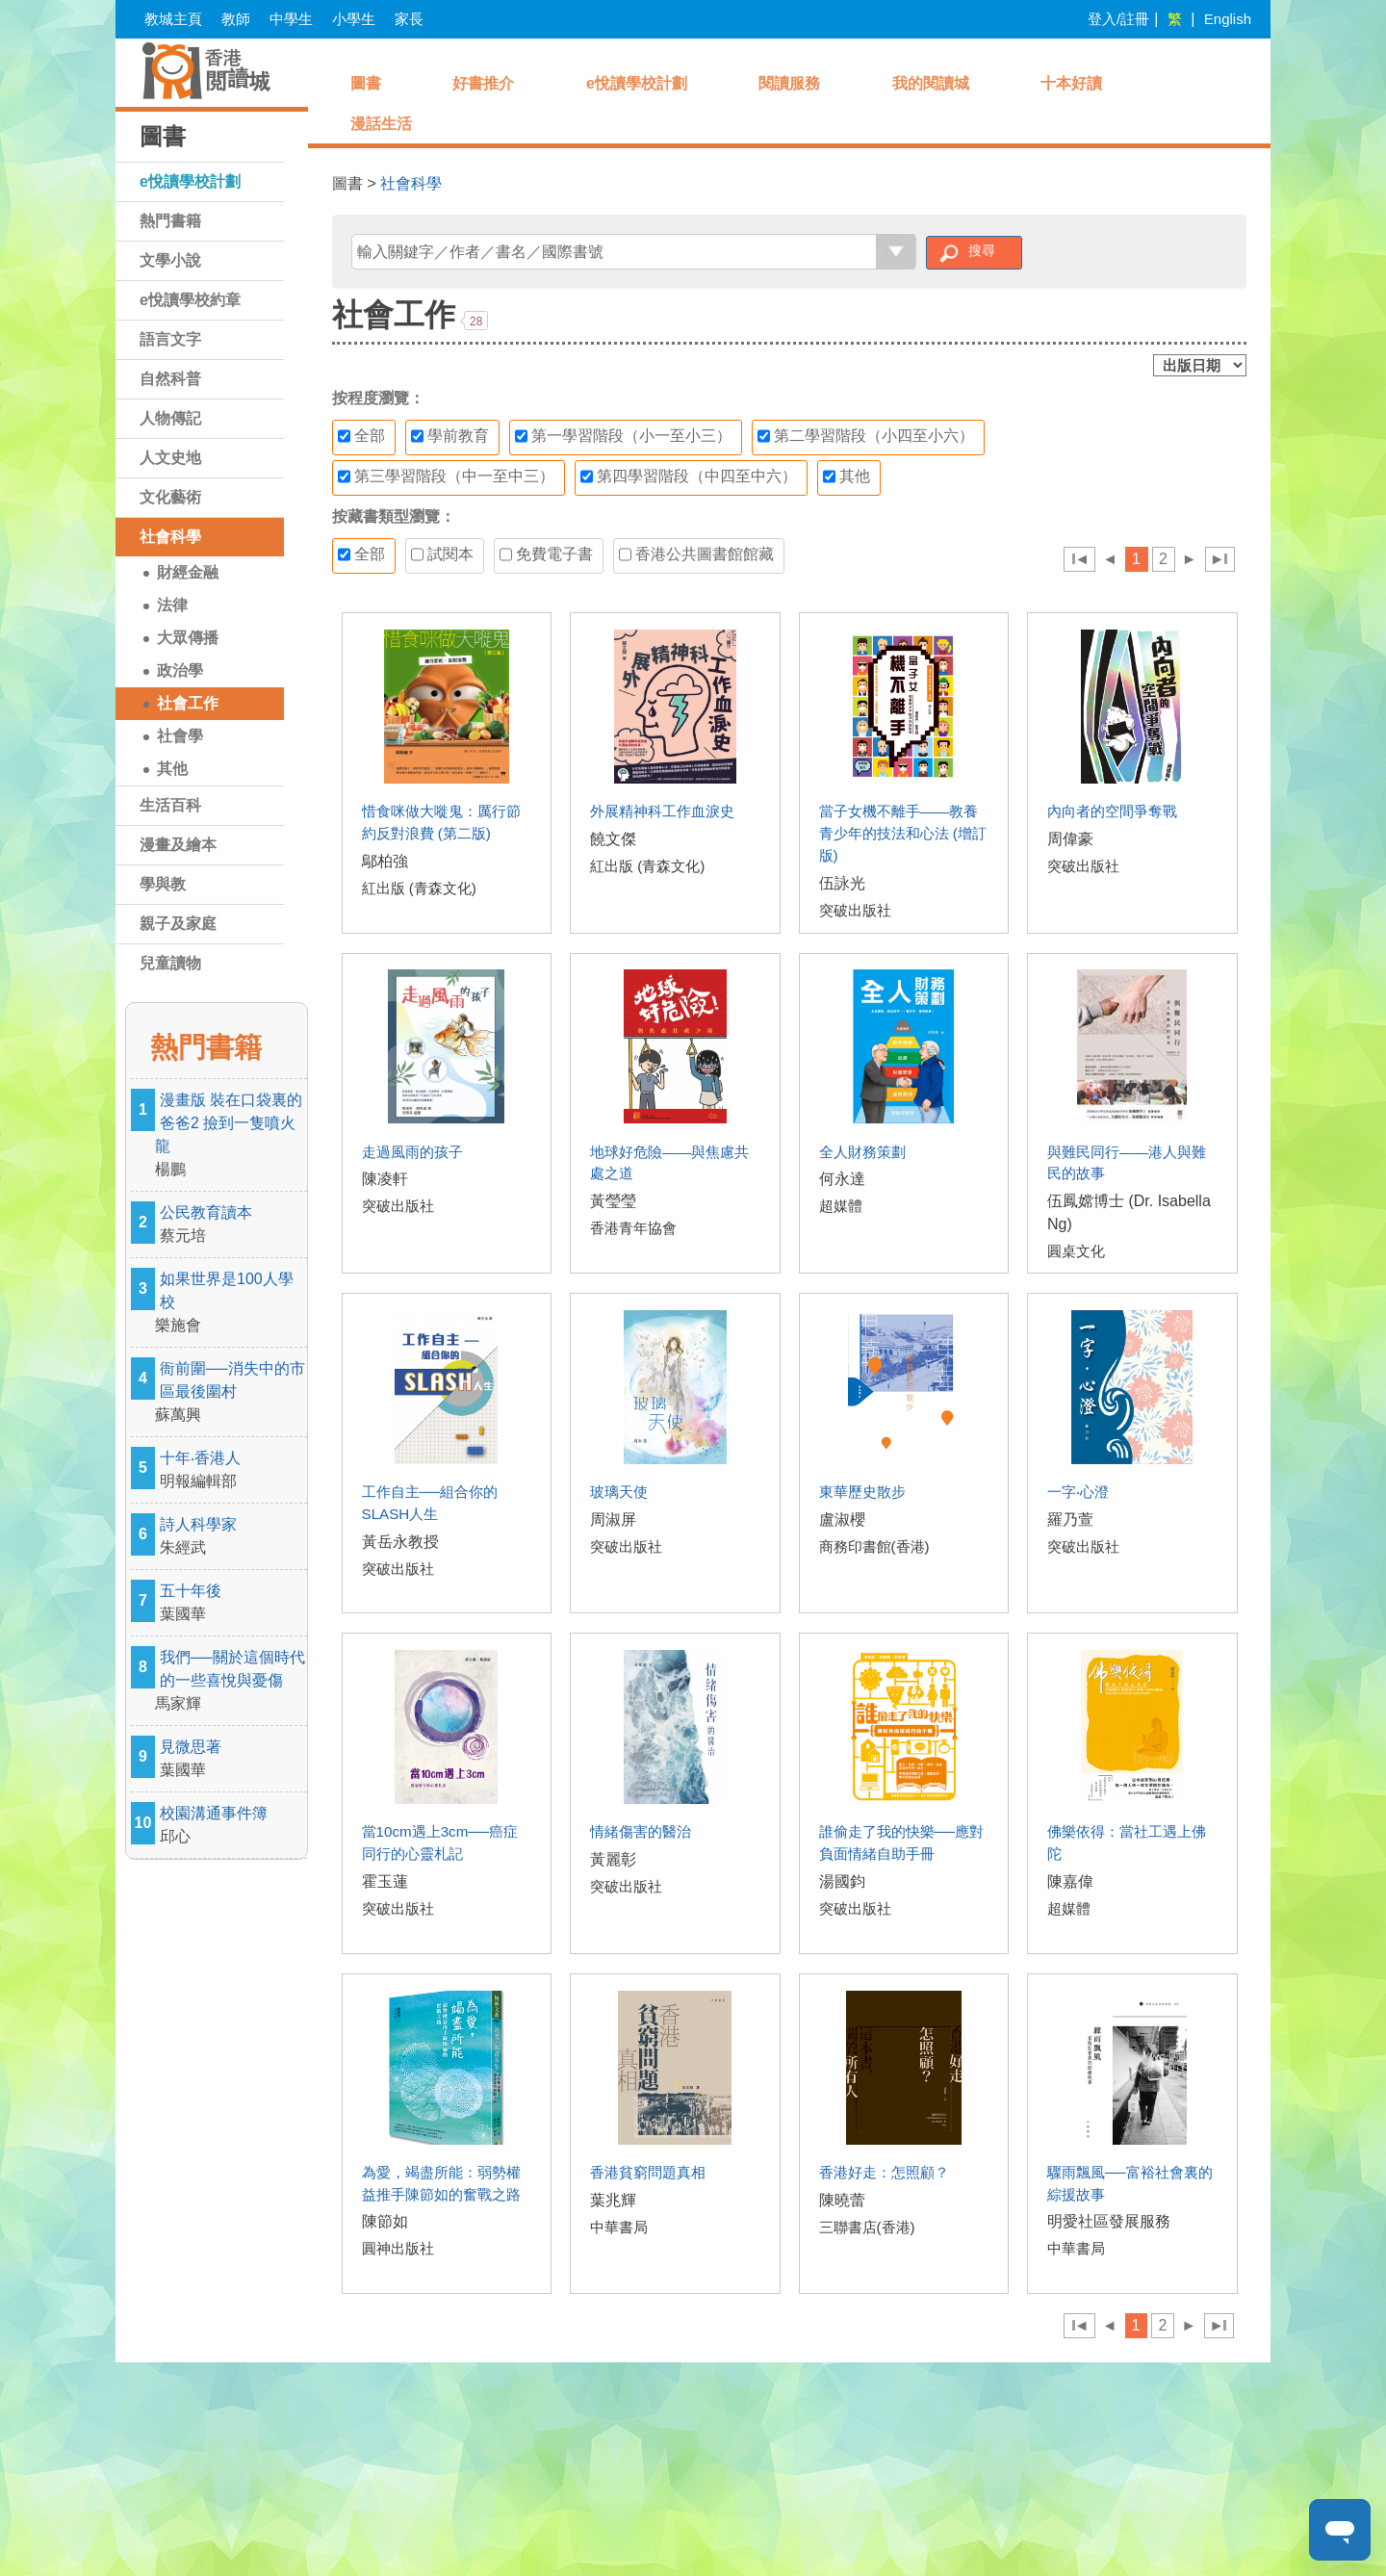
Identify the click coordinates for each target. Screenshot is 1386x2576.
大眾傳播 (187, 638)
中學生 (291, 19)
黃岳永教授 (400, 1541)
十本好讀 (1071, 83)
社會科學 (170, 536)
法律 (172, 605)
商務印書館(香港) (874, 1546)
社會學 (180, 736)
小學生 (353, 19)
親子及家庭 (178, 923)
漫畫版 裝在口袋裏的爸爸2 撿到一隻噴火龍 (231, 1136)
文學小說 (170, 260)
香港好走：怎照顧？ (884, 2172)
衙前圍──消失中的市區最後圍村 (231, 1393)
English (1227, 19)
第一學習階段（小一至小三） (623, 436)
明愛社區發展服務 (1108, 2221)
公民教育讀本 (231, 1226)
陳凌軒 (385, 1179)
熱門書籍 (170, 221)
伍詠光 (842, 883)
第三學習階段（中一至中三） (446, 476)
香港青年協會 (633, 1228)
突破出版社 (855, 910)
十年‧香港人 (231, 1471)
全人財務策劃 (862, 1152)
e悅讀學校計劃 (190, 181)
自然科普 (170, 379)
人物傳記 (170, 418)
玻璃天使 (619, 1491)
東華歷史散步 (862, 1491)
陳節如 (385, 2221)
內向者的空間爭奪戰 (1112, 811)
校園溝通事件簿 (231, 1826)
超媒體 (840, 1206)
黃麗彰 (613, 1859)
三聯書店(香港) (867, 2227)
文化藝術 (170, 497)
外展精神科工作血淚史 (662, 811)
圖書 (365, 83)
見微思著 (231, 1760)
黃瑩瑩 (613, 1201)
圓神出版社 (398, 2248)
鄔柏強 (385, 861)
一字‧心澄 (1078, 1491)
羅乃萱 (1070, 1519)
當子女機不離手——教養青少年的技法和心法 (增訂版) (903, 833)
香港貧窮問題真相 (648, 2172)
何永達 (842, 1179)
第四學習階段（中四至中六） (688, 476)
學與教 (163, 884)
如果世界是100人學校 (231, 1304)
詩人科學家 (231, 1537)
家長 (409, 19)
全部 (361, 436)
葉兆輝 (613, 2200)
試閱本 (442, 554)
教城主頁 (173, 19)
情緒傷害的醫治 (640, 1831)
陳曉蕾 (842, 2200)
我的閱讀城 (930, 83)
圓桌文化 (1076, 1251)
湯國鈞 (842, 1881)
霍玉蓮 (385, 1881)
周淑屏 (613, 1519)
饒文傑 (613, 839)
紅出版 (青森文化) (419, 888)
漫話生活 (381, 124)
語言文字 (170, 339)
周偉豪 (1070, 839)
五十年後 (231, 1604)
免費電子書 (546, 554)
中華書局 (619, 2227)
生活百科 (170, 805)
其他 (172, 768)
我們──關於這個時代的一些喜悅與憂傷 (231, 1682)
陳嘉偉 (1070, 1881)
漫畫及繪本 (178, 845)
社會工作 (187, 703)
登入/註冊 (1118, 19)
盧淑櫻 (842, 1519)
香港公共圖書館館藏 (696, 554)
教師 (235, 19)
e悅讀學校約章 (190, 300)
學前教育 (450, 436)
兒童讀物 (170, 963)
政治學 (180, 670)
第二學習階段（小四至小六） (865, 436)
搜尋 (981, 250)
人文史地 (170, 458)
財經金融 (187, 572)
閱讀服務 (789, 83)
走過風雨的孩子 (412, 1152)
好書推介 (483, 83)
